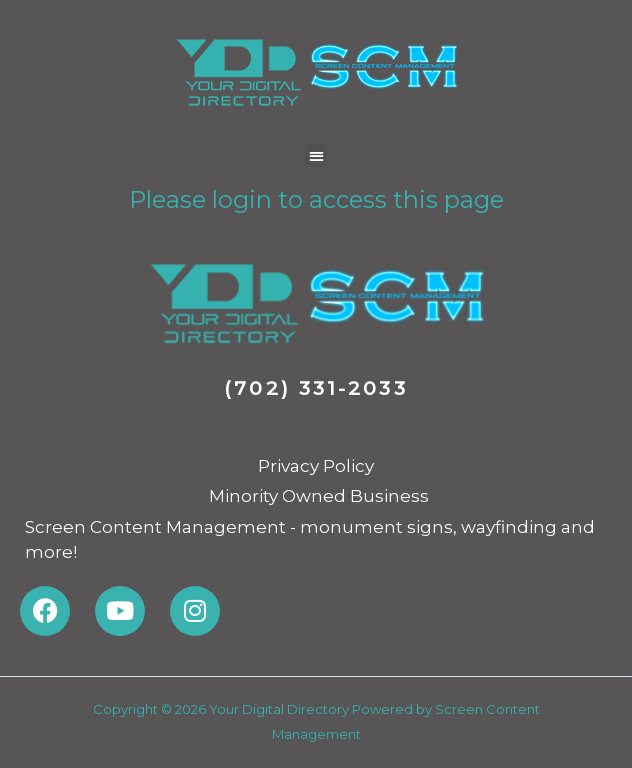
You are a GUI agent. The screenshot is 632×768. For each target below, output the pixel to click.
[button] (316, 155)
